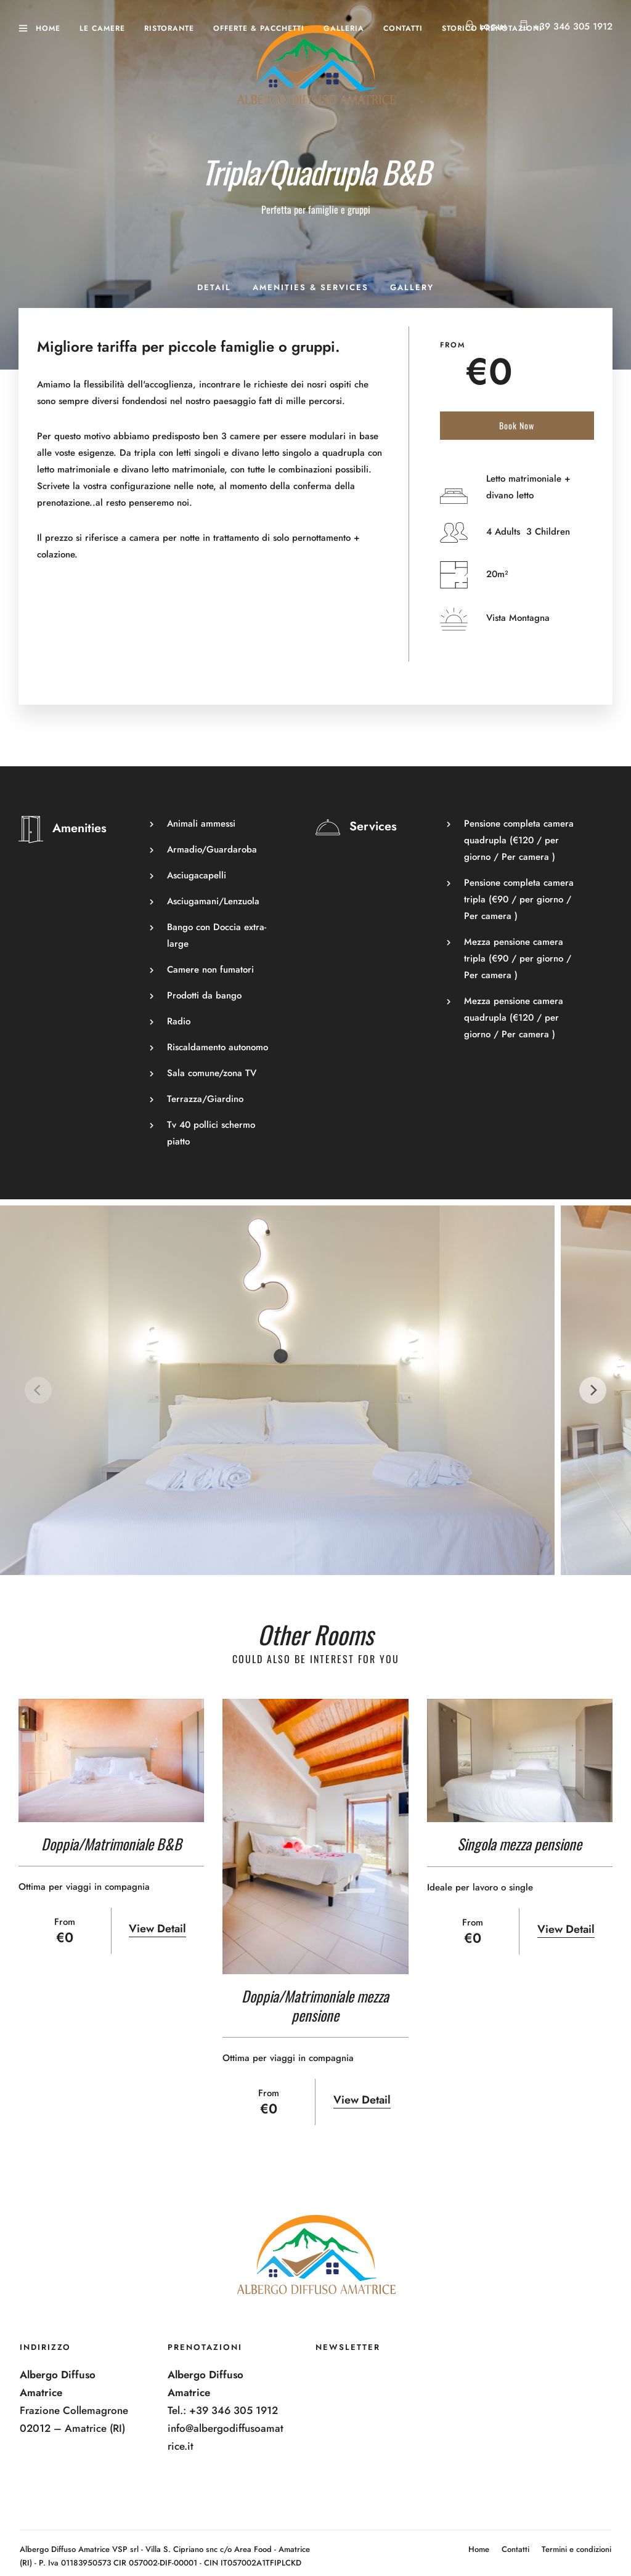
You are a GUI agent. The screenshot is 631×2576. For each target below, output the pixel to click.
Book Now (516, 425)
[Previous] (38, 1390)
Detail (214, 287)
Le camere (102, 28)
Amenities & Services (310, 287)
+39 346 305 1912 (573, 26)
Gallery (412, 287)
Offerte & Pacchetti (258, 28)
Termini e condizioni (576, 2549)
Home (48, 28)
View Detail (157, 1929)
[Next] (592, 1390)
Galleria (344, 28)
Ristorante (169, 28)
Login (486, 27)
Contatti (403, 28)
